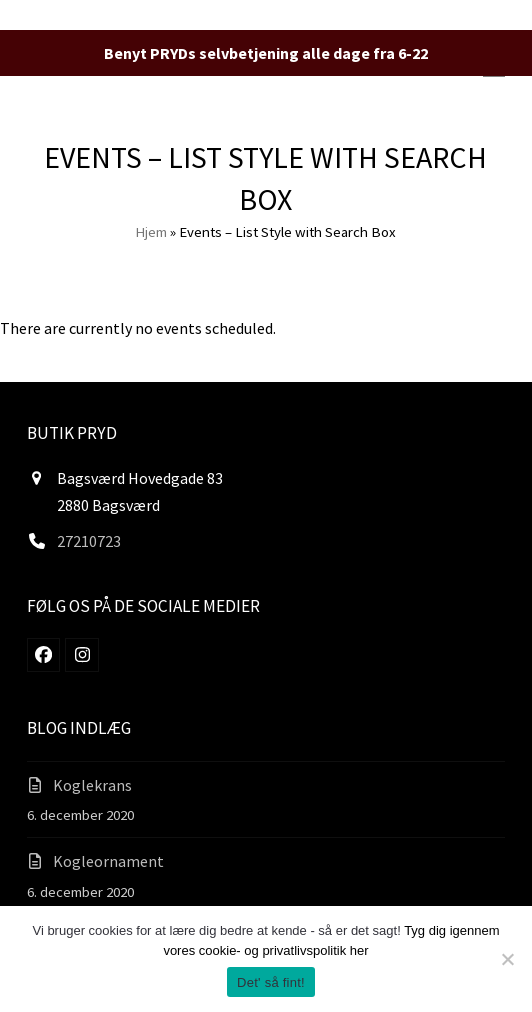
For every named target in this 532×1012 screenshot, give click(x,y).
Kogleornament (108, 861)
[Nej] (507, 959)
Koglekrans (92, 785)
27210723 (89, 541)
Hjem (151, 231)
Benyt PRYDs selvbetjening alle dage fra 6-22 (266, 53)
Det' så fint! (271, 982)
